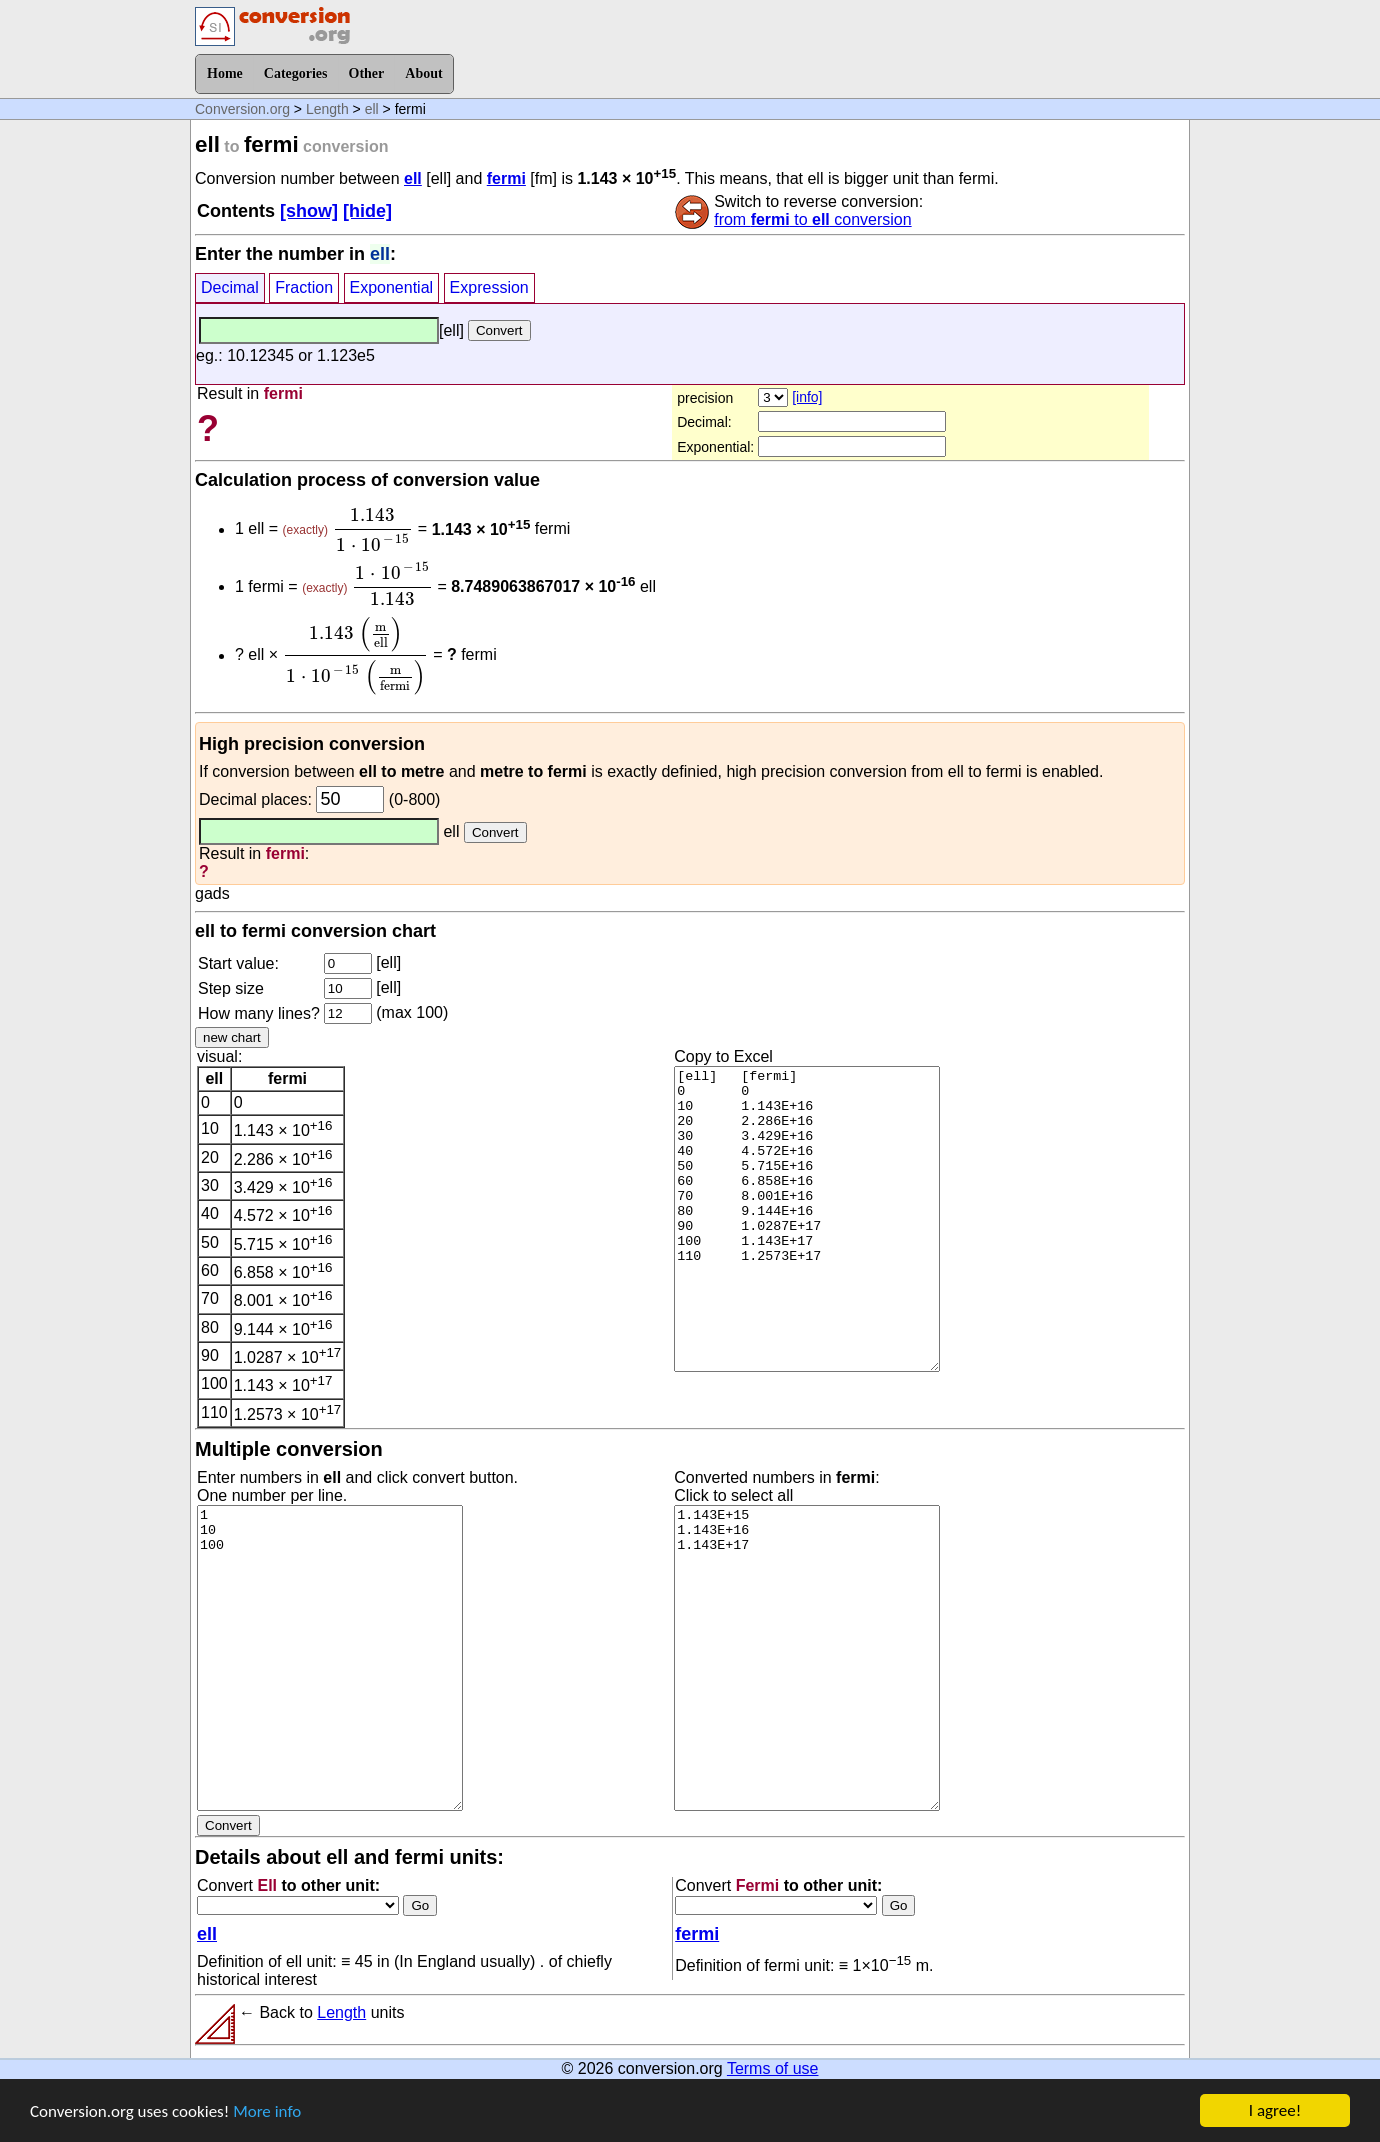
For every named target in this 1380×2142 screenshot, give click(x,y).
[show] (309, 211)
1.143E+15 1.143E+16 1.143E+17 (807, 1658)
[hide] (367, 211)
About (423, 73)
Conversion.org (242, 109)
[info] (807, 397)
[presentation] (372, 530)
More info (267, 2117)
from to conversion (812, 219)
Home (225, 73)
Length (327, 109)
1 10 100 (330, 1658)
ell (372, 109)
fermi (506, 178)
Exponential (392, 287)
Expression (489, 287)
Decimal (230, 287)
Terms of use (773, 2068)
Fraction (304, 287)
